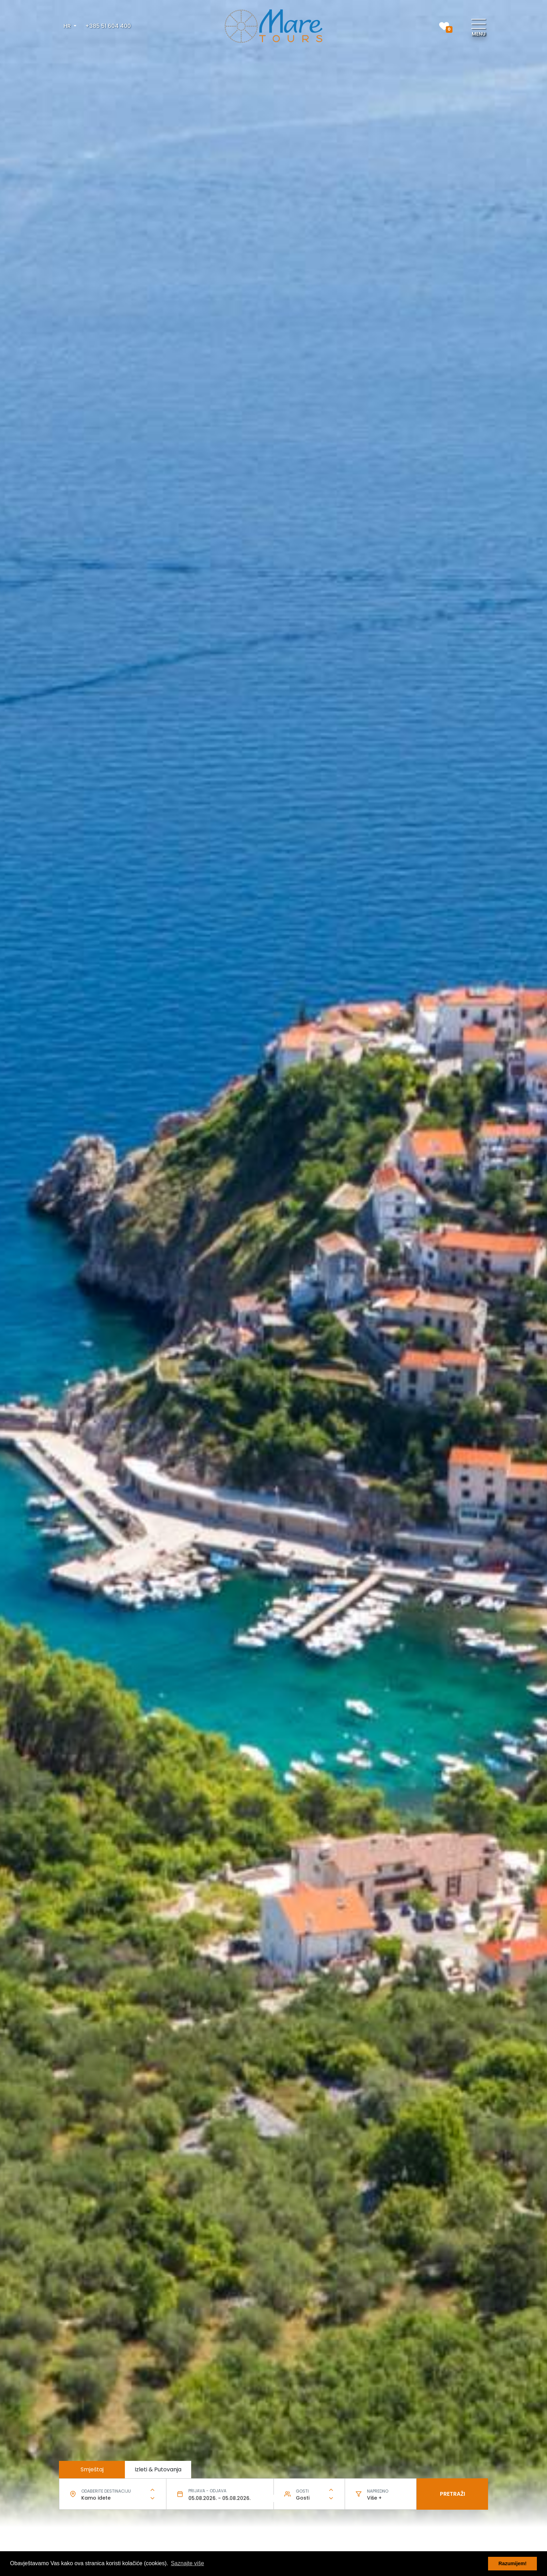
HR (67, 26)
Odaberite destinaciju (106, 2491)
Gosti (302, 2491)
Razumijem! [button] (513, 2563)
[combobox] (112, 2498)
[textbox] (112, 2498)
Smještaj (92, 2469)
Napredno (377, 2491)
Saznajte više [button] (187, 2563)
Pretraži (452, 2494)
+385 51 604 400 (108, 26)
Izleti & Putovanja (158, 2469)
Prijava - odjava (207, 2491)
